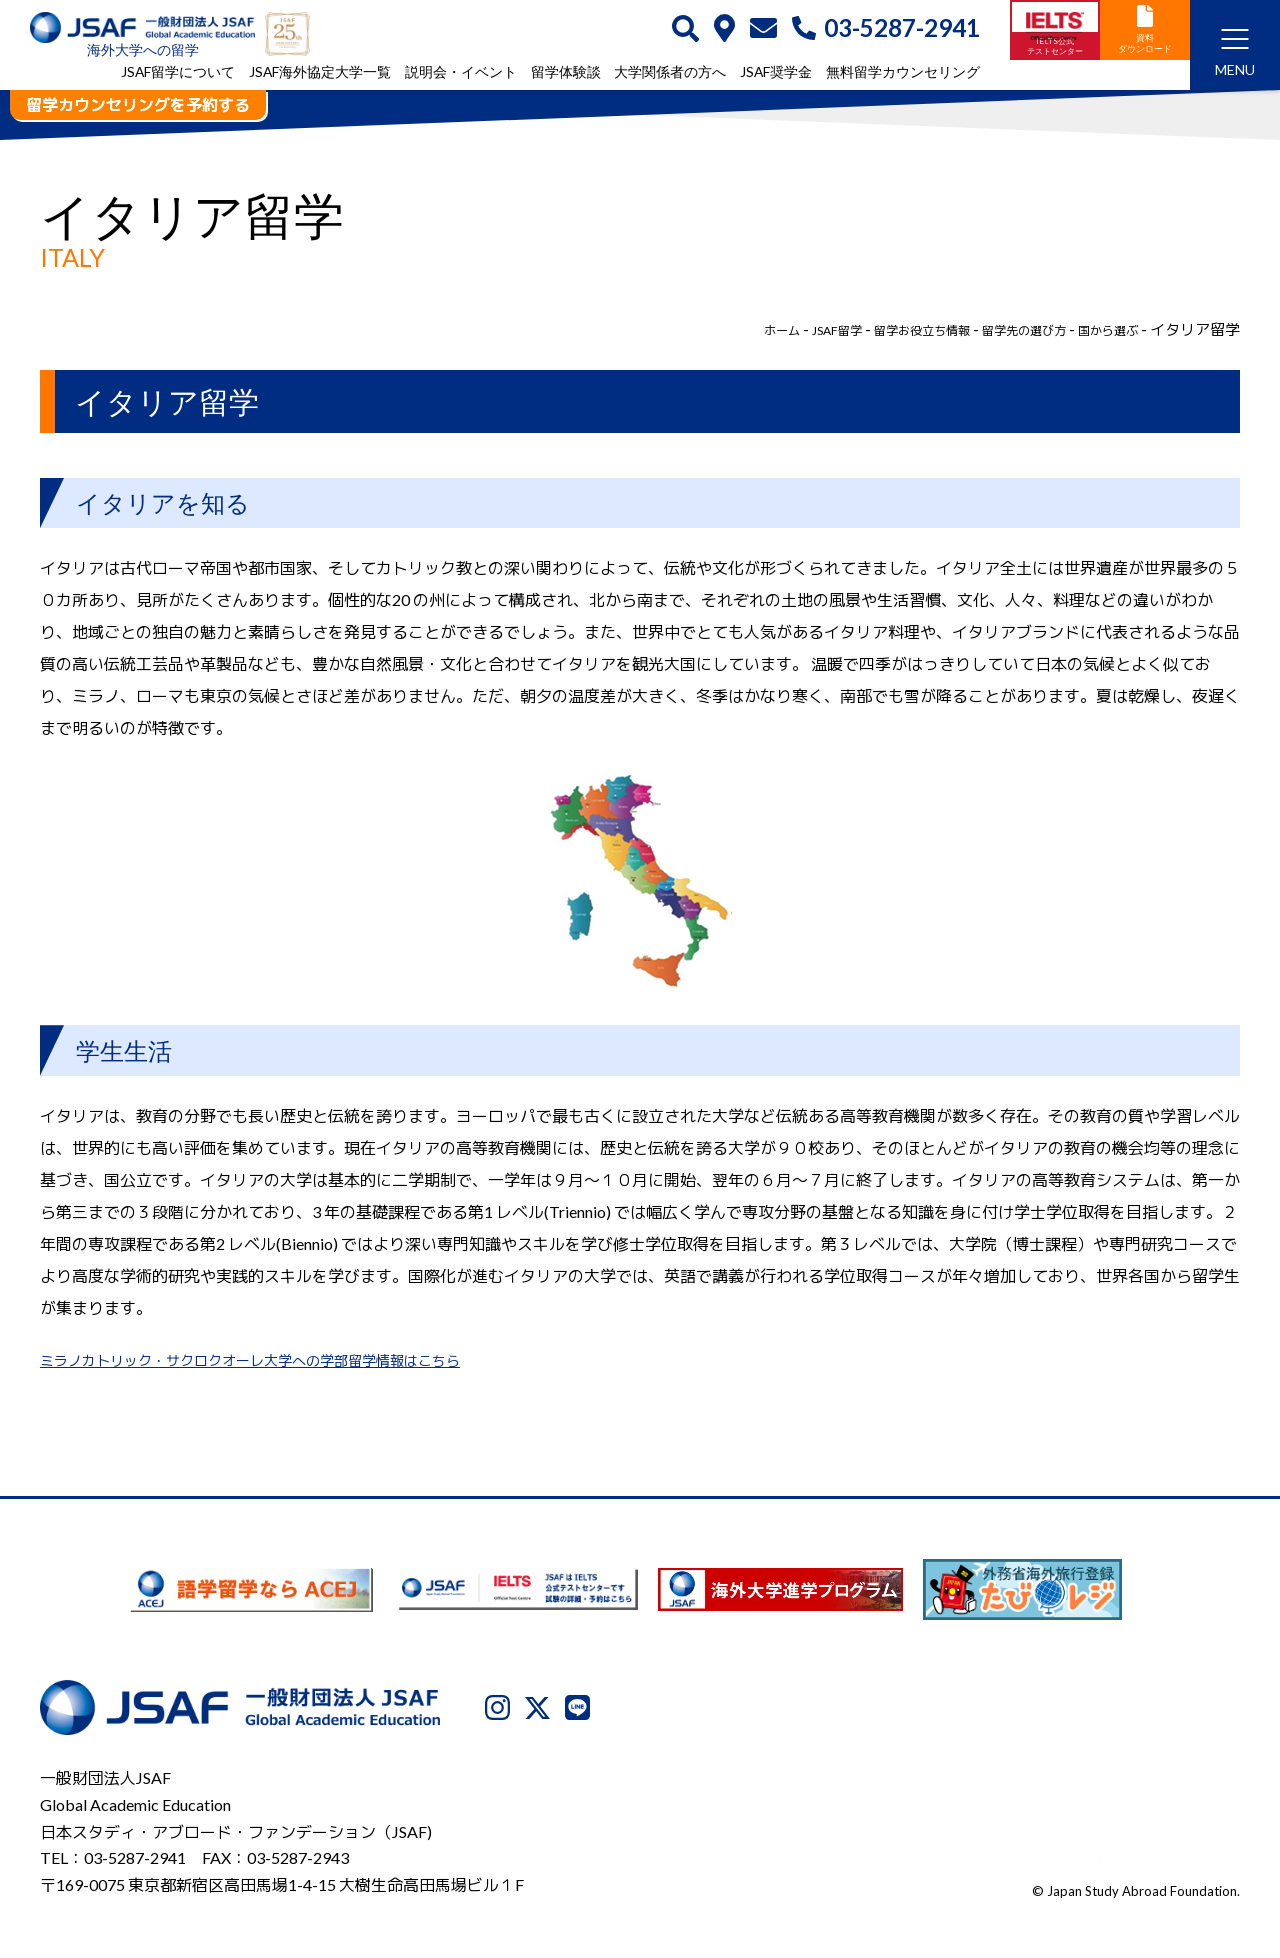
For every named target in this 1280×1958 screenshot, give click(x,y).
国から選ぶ (1100, 329)
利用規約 (1015, 1855)
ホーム (704, 329)
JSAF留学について (178, 73)
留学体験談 (566, 73)
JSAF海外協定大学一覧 (320, 73)
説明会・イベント (461, 73)
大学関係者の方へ (670, 73)
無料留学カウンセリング (903, 73)
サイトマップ (1195, 1855)
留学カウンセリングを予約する (138, 104)
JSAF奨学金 (776, 73)
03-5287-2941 (886, 30)
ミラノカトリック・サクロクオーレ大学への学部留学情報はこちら (280, 1359)
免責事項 (1098, 1855)
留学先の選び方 (998, 329)
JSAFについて (743, 1855)
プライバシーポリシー (888, 1855)
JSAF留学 (770, 329)
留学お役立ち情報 (874, 329)
